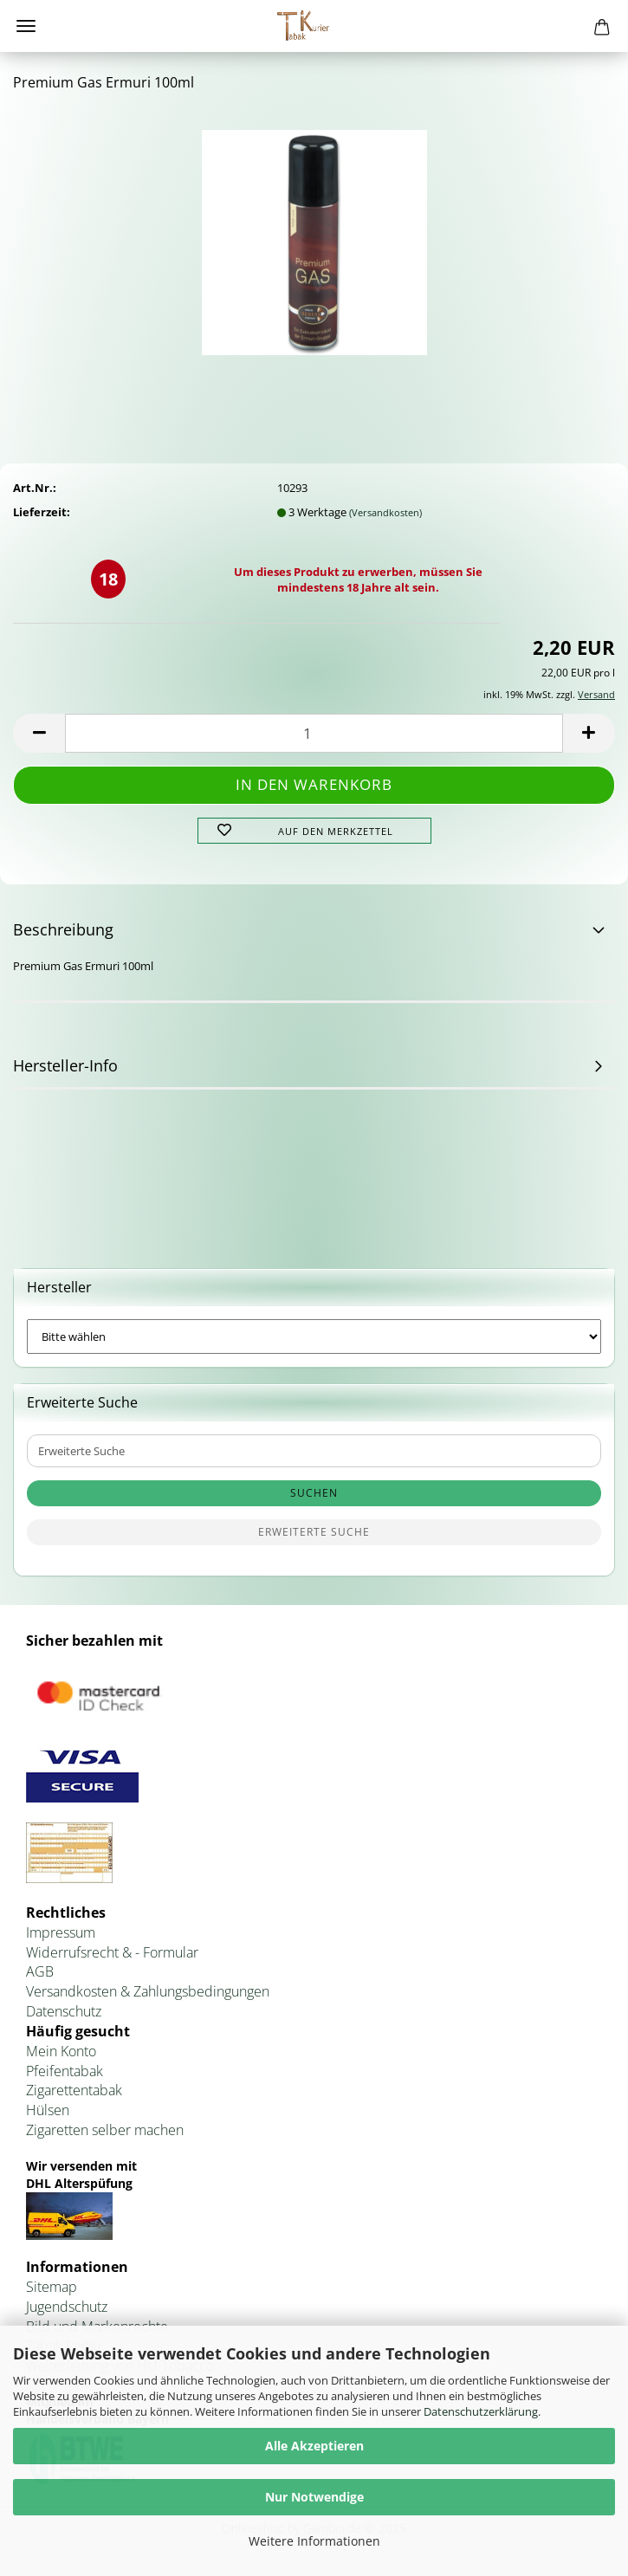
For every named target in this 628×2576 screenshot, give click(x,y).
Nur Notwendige (314, 2497)
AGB (40, 1971)
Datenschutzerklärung (481, 2411)
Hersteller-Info (65, 1065)
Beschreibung (63, 929)
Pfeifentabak (64, 2071)
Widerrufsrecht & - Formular (112, 1952)
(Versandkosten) (385, 512)
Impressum (60, 1932)
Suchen (314, 1492)
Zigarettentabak (74, 2090)
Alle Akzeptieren (314, 2445)
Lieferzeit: (41, 512)
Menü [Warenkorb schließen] (26, 26)
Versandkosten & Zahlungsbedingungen (147, 1991)
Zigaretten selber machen (105, 2129)
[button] (39, 733)
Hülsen (47, 2110)
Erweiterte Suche (314, 1531)
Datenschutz (63, 2011)
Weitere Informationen (314, 2541)
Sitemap (51, 2286)
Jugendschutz (66, 2306)
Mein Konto (61, 2051)
